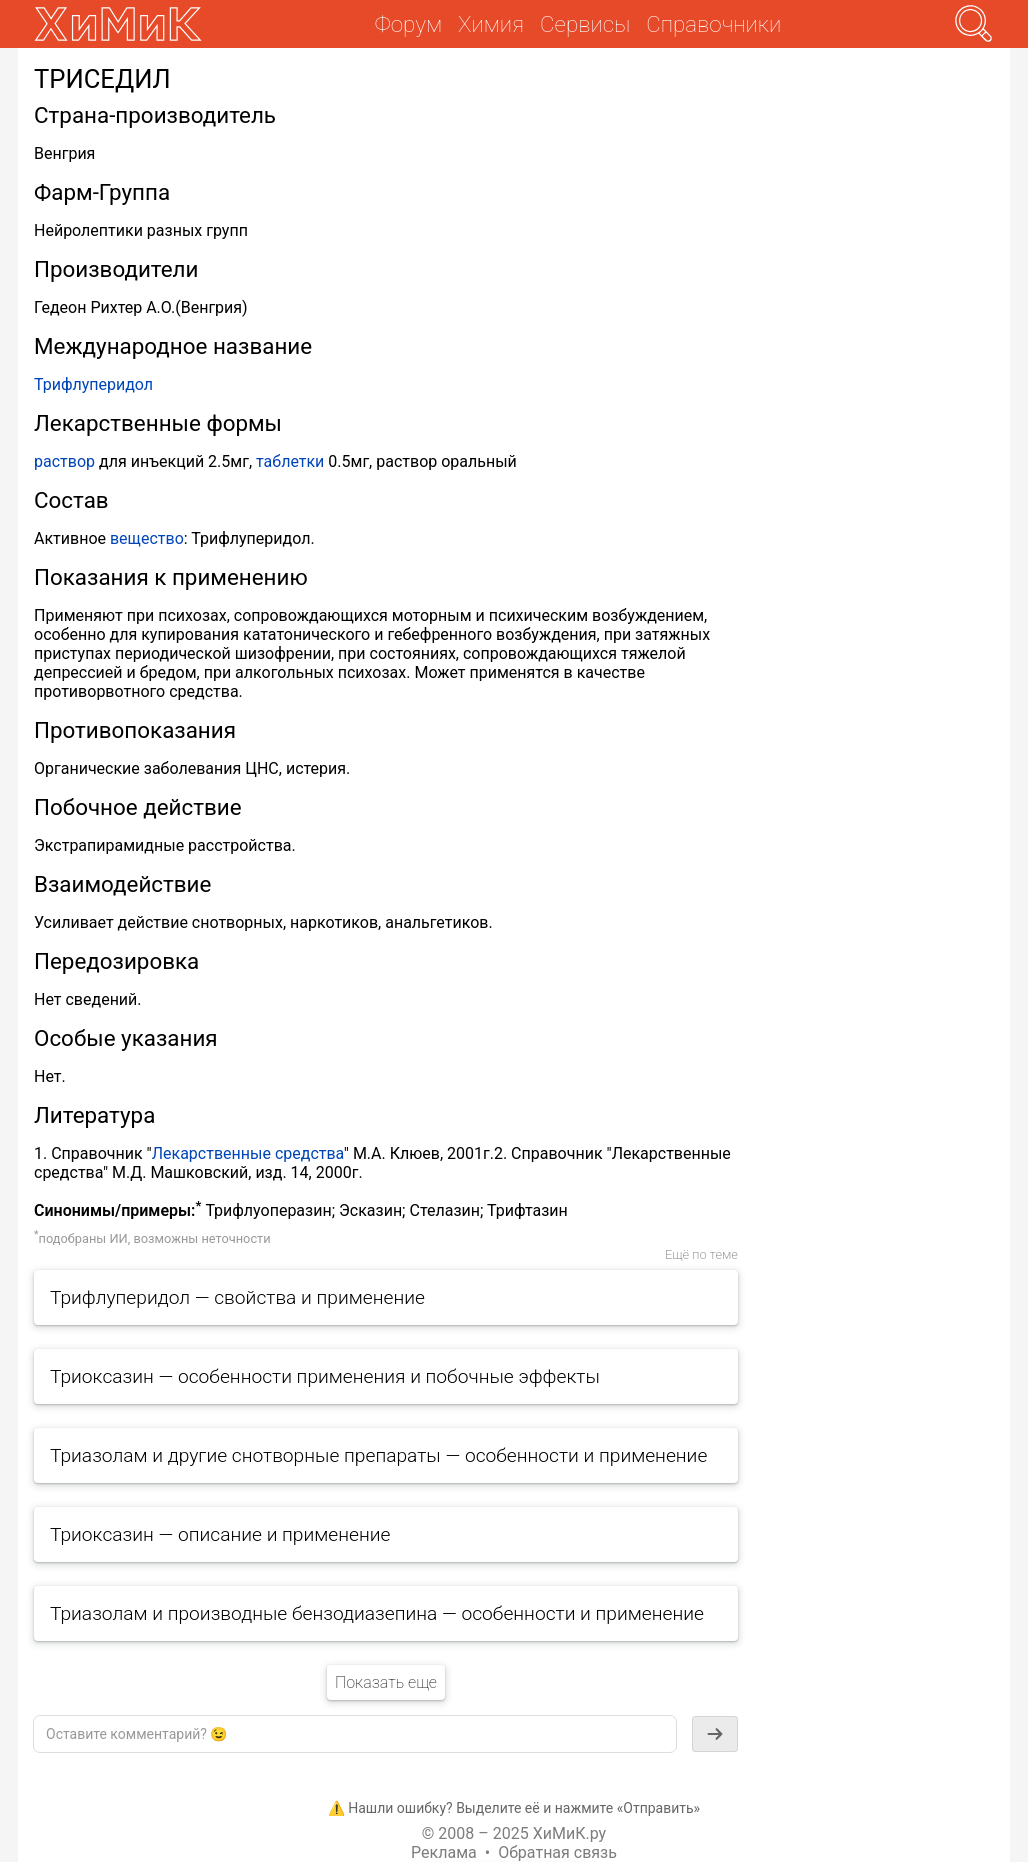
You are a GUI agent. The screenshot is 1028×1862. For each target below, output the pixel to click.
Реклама (444, 1852)
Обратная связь (557, 1852)
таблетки (290, 461)
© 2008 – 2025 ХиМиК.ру (514, 1833)
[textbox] (355, 1734)
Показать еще (386, 1682)
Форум (408, 24)
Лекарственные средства (248, 1153)
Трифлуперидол (93, 384)
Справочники (713, 24)
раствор (64, 461)
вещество (147, 538)
